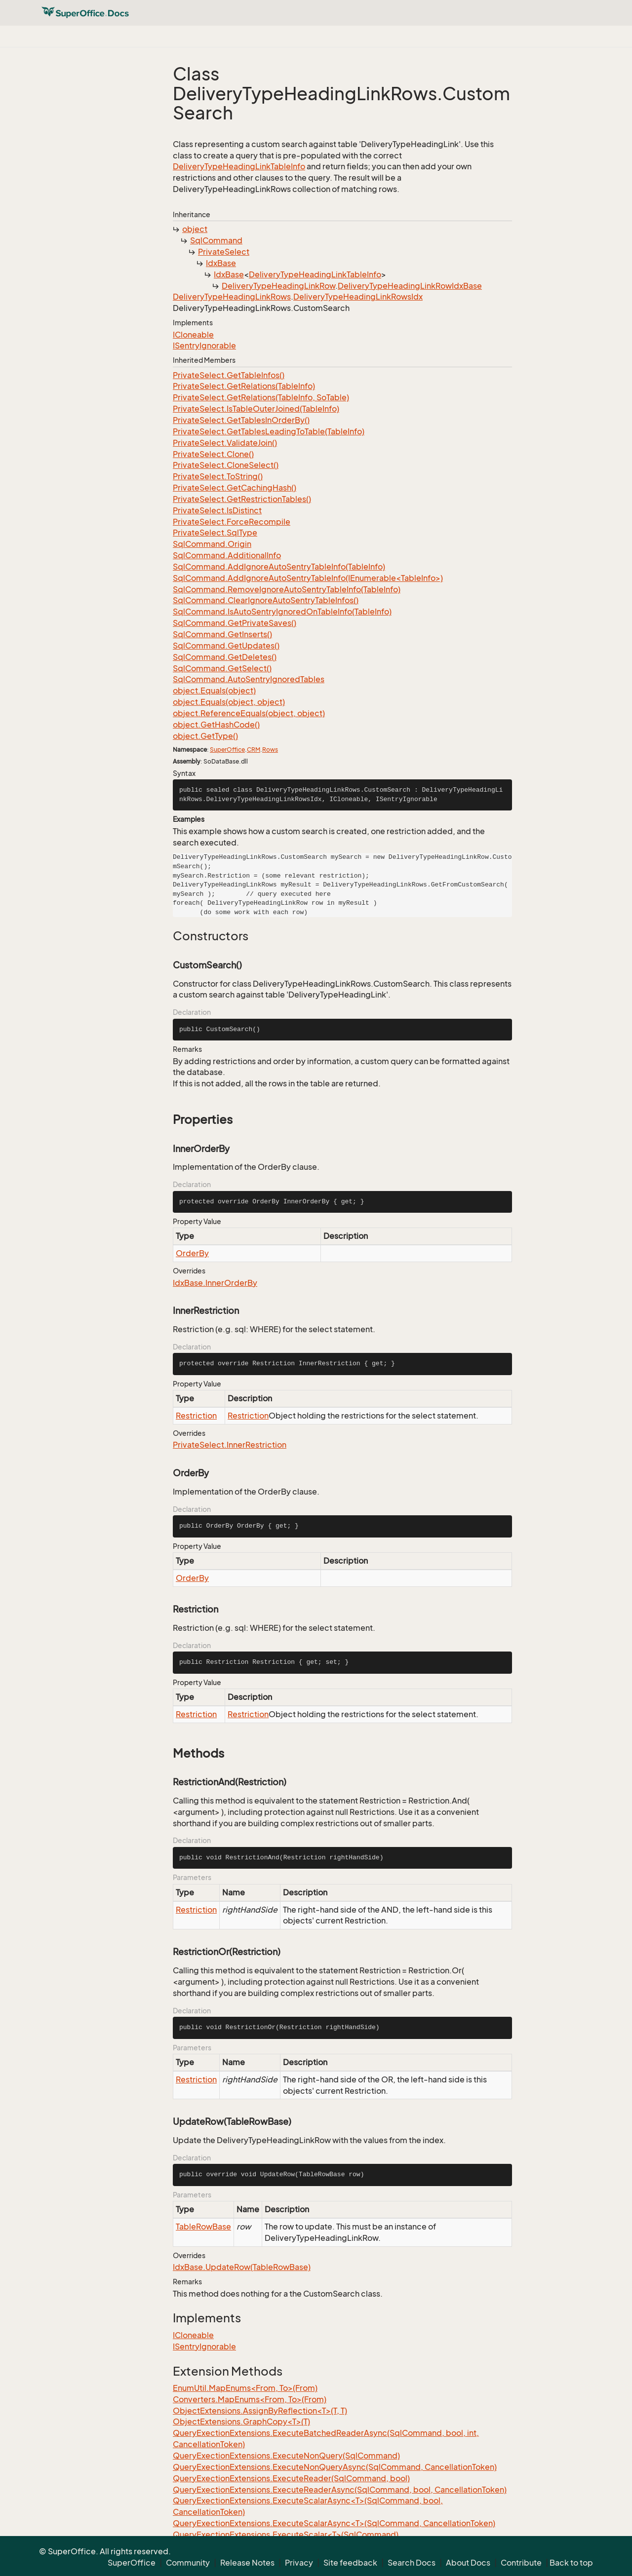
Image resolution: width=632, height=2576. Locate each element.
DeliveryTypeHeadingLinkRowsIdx (358, 297)
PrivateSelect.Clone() (213, 454)
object (194, 229)
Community (188, 2563)
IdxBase (221, 263)
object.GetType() (205, 736)
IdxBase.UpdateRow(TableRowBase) (242, 2267)
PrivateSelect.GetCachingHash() (234, 488)
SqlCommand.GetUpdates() (226, 646)
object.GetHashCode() (216, 725)
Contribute (521, 2563)
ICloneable (193, 335)
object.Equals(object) (214, 690)
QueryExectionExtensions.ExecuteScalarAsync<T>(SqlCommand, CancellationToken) (334, 2523)
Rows (270, 749)
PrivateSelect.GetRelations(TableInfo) (244, 386)
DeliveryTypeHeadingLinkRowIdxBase (410, 286)
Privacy (299, 2563)
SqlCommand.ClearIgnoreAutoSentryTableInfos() (265, 600)
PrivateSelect (223, 252)
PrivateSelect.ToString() (218, 476)
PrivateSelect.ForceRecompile (231, 522)
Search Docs (411, 2563)
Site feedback (350, 2563)
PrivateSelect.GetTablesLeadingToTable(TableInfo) (268, 431)
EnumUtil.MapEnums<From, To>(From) (245, 2388)
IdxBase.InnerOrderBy (215, 1283)
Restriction (196, 1416)
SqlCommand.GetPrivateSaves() (234, 623)
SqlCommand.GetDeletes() (224, 657)
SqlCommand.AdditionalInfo (227, 555)
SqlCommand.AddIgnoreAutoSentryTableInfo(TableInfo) (279, 567)
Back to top (571, 2563)
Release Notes (247, 2563)
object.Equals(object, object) (229, 702)
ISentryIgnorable (204, 345)
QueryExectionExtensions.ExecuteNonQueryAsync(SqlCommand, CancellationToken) (335, 2467)
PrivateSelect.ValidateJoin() (225, 443)
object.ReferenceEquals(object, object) (249, 713)
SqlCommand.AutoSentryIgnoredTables (248, 679)
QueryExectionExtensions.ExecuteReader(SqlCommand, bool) (291, 2478)
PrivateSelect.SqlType (215, 533)
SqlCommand (216, 240)
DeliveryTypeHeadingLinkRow (278, 286)
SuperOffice (227, 749)
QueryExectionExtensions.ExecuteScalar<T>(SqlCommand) (285, 2534)
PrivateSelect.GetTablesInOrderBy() (241, 420)
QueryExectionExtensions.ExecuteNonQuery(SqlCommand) (286, 2456)
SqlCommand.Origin (212, 544)
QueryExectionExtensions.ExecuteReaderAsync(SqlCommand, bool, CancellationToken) (340, 2490)
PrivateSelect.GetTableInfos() (228, 375)
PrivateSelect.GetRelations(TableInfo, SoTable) (261, 397)
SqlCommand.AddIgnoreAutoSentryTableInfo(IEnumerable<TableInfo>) (308, 578)
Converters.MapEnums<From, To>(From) (249, 2399)
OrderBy (192, 1253)
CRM (253, 749)
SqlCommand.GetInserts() (222, 634)
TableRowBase (203, 2226)
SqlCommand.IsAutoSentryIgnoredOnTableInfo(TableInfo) (282, 611)
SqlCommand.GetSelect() (222, 668)
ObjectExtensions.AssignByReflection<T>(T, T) (260, 2411)
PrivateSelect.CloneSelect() (225, 465)
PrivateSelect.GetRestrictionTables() (242, 499)
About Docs (468, 2563)
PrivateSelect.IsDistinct (217, 510)
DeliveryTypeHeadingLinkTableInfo (239, 166)
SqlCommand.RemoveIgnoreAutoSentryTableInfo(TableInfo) (286, 589)
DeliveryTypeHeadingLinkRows (232, 297)
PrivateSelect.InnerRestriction (229, 1445)
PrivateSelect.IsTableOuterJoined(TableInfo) (256, 409)
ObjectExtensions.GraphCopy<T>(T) (241, 2421)
